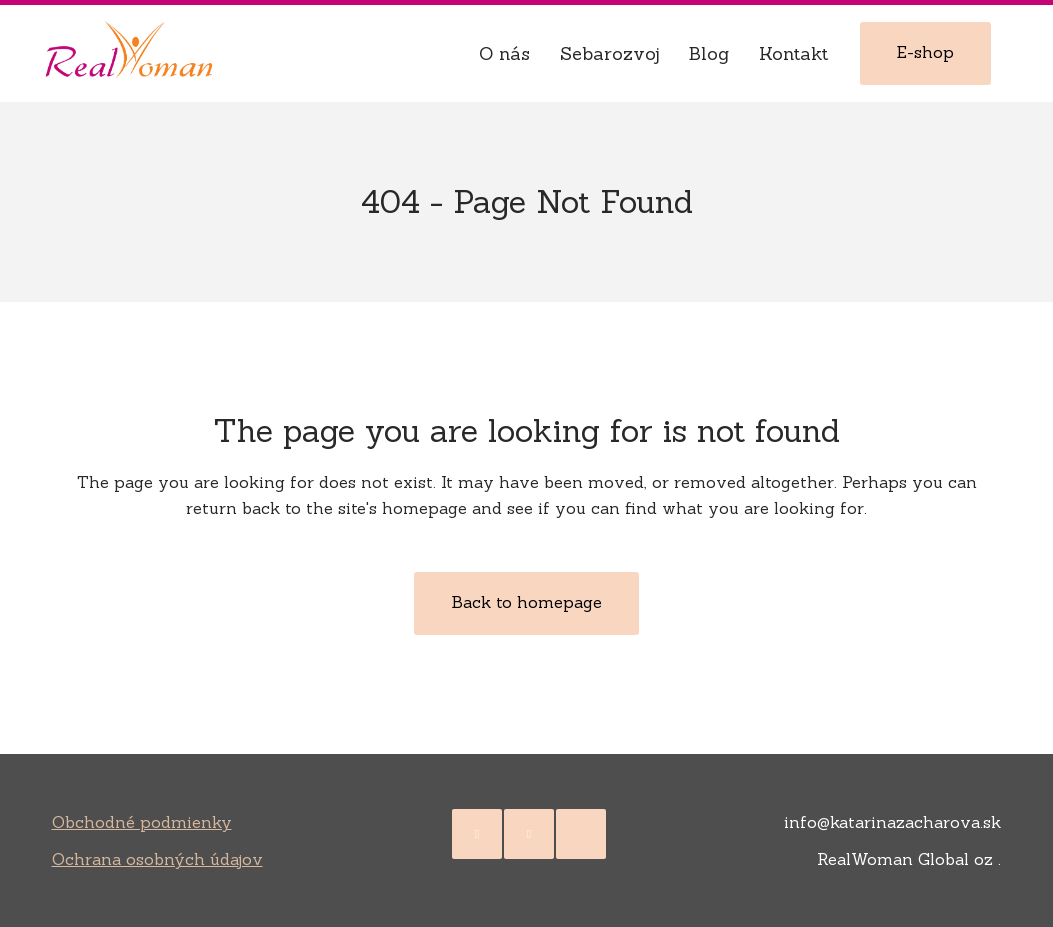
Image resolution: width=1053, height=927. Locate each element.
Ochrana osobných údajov (157, 859)
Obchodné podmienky (142, 822)
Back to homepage (526, 602)
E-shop (925, 52)
